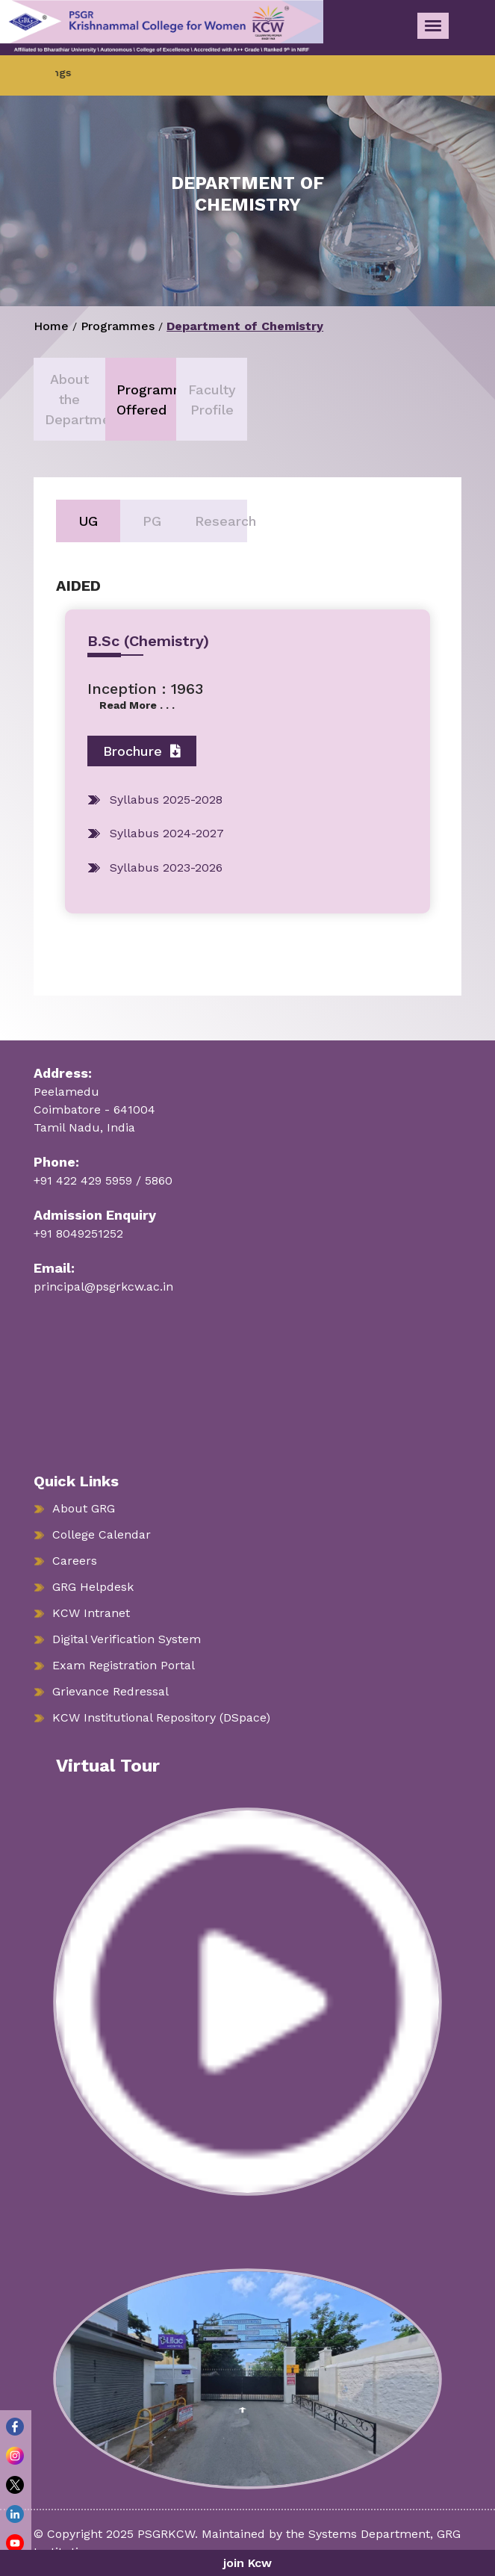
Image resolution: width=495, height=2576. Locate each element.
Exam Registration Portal (123, 1665)
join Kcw (247, 2563)
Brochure (142, 751)
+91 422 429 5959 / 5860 (103, 1180)
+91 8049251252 (78, 1233)
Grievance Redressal (110, 1691)
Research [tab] (221, 521)
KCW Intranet (91, 1613)
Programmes (118, 326)
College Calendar (101, 1534)
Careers (74, 1561)
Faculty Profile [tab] (212, 400)
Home (51, 326)
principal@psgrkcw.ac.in (103, 1286)
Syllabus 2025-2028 (166, 799)
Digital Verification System (126, 1639)
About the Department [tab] (75, 399)
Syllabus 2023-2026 (166, 867)
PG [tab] (152, 521)
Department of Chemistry (244, 326)
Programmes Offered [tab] (146, 400)
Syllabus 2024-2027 (167, 833)
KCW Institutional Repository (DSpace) (161, 1717)
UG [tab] (88, 521)
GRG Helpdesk (93, 1587)
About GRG (83, 1508)
